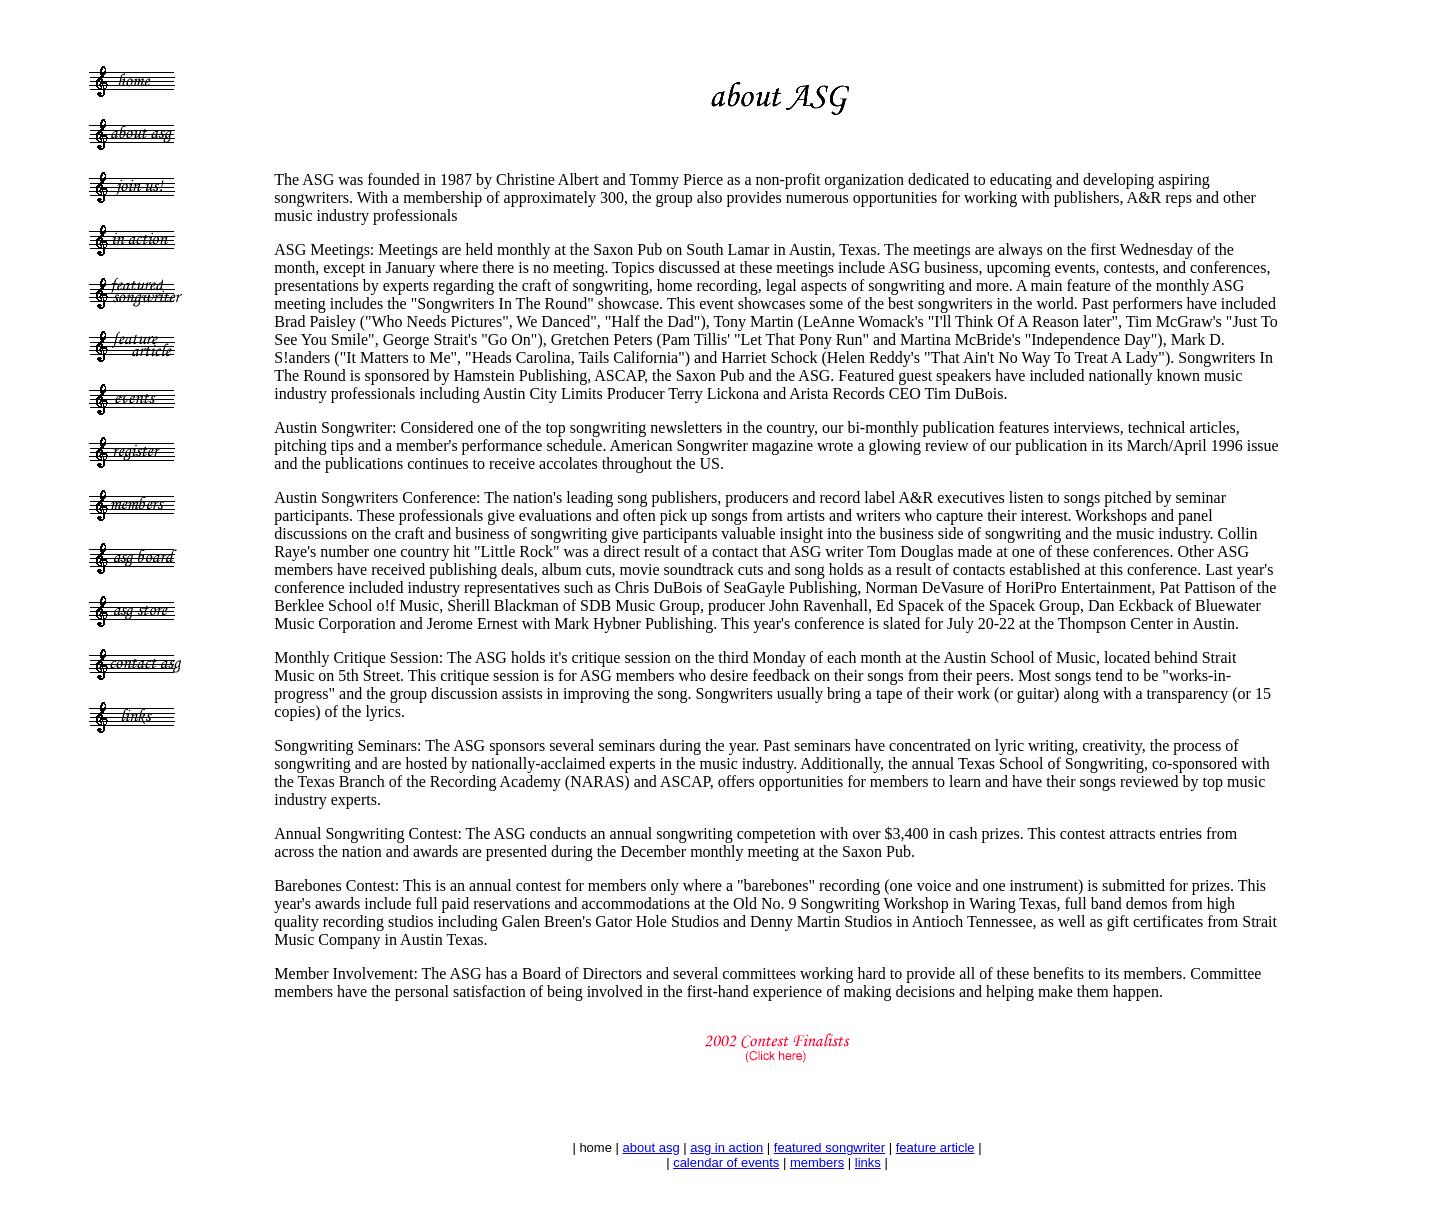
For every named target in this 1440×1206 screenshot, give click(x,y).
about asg (651, 1147)
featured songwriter (829, 1147)
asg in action (726, 1147)
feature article (935, 1147)
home (595, 1147)
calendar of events (726, 1162)
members (817, 1162)
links (868, 1162)
